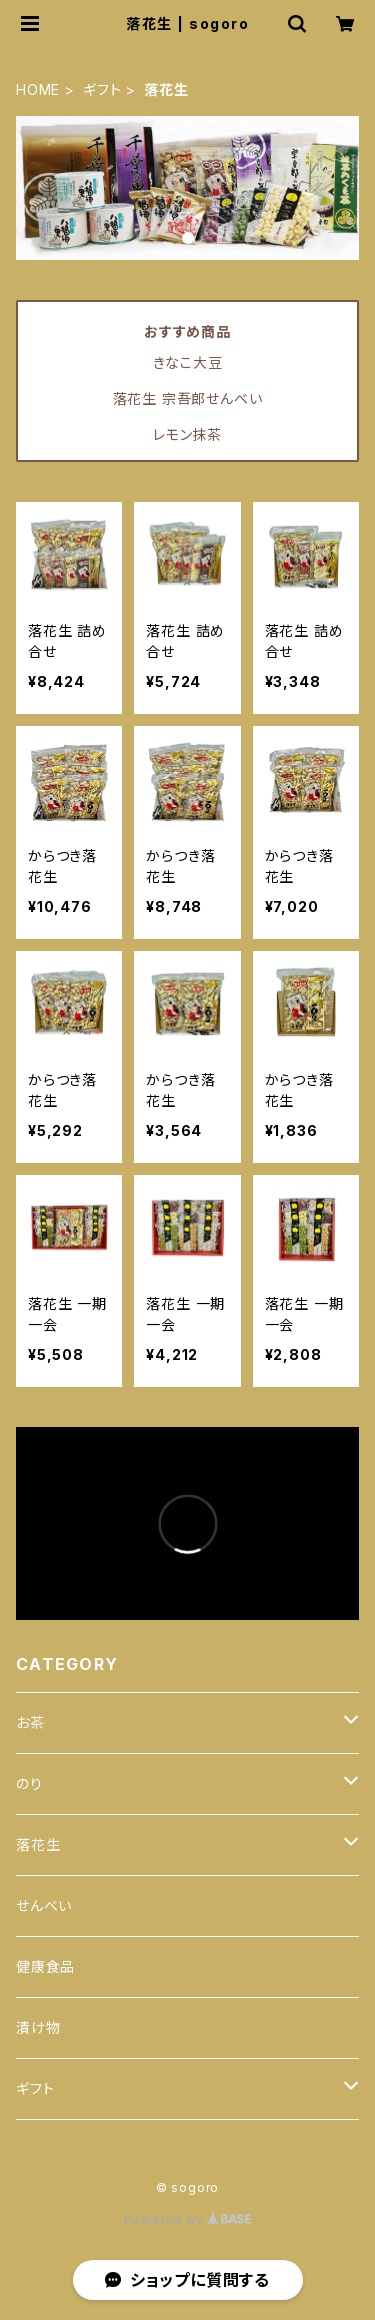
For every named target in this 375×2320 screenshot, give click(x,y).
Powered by (188, 2219)
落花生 (38, 1844)
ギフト (102, 89)
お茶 (30, 1722)
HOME (38, 89)
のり (29, 1783)
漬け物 (38, 2027)
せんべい (44, 1905)
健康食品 (45, 1966)
